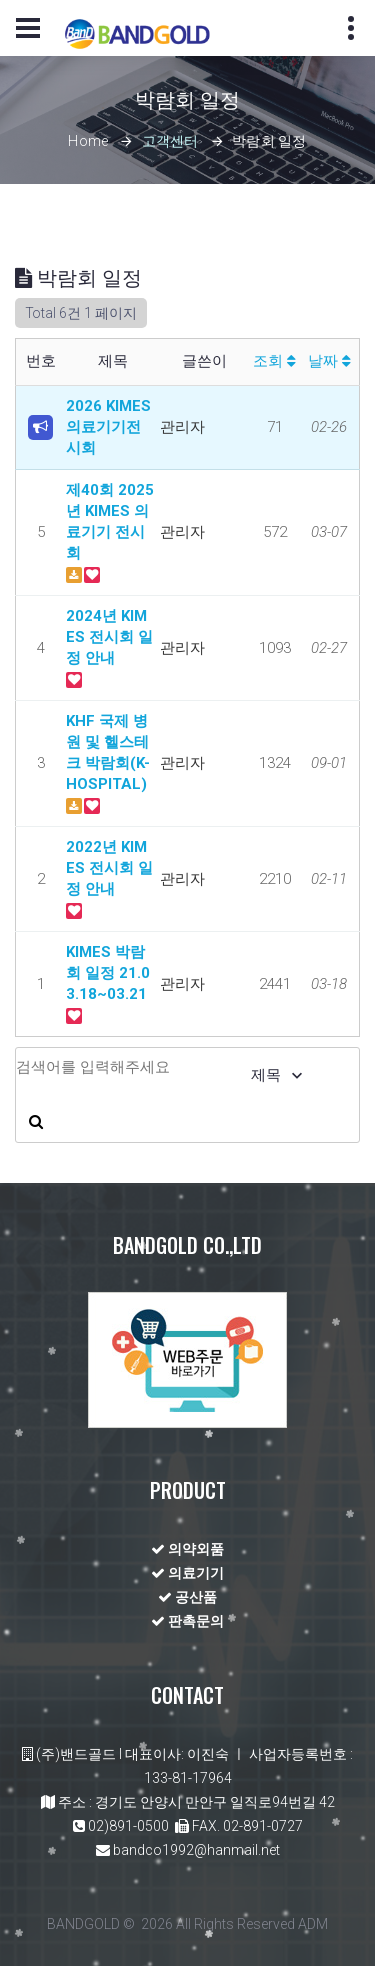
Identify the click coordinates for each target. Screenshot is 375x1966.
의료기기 (187, 1573)
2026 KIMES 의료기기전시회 (108, 427)
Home (88, 142)
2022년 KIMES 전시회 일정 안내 (109, 868)
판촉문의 (187, 1621)
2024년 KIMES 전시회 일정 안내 (109, 637)
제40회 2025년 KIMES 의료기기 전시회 (110, 521)
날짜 (329, 361)
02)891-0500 (128, 1826)
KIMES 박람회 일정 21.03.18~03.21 (108, 973)
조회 (274, 361)
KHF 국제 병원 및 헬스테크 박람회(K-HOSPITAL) (108, 752)
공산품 (187, 1597)
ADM (313, 1924)
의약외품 (187, 1549)
